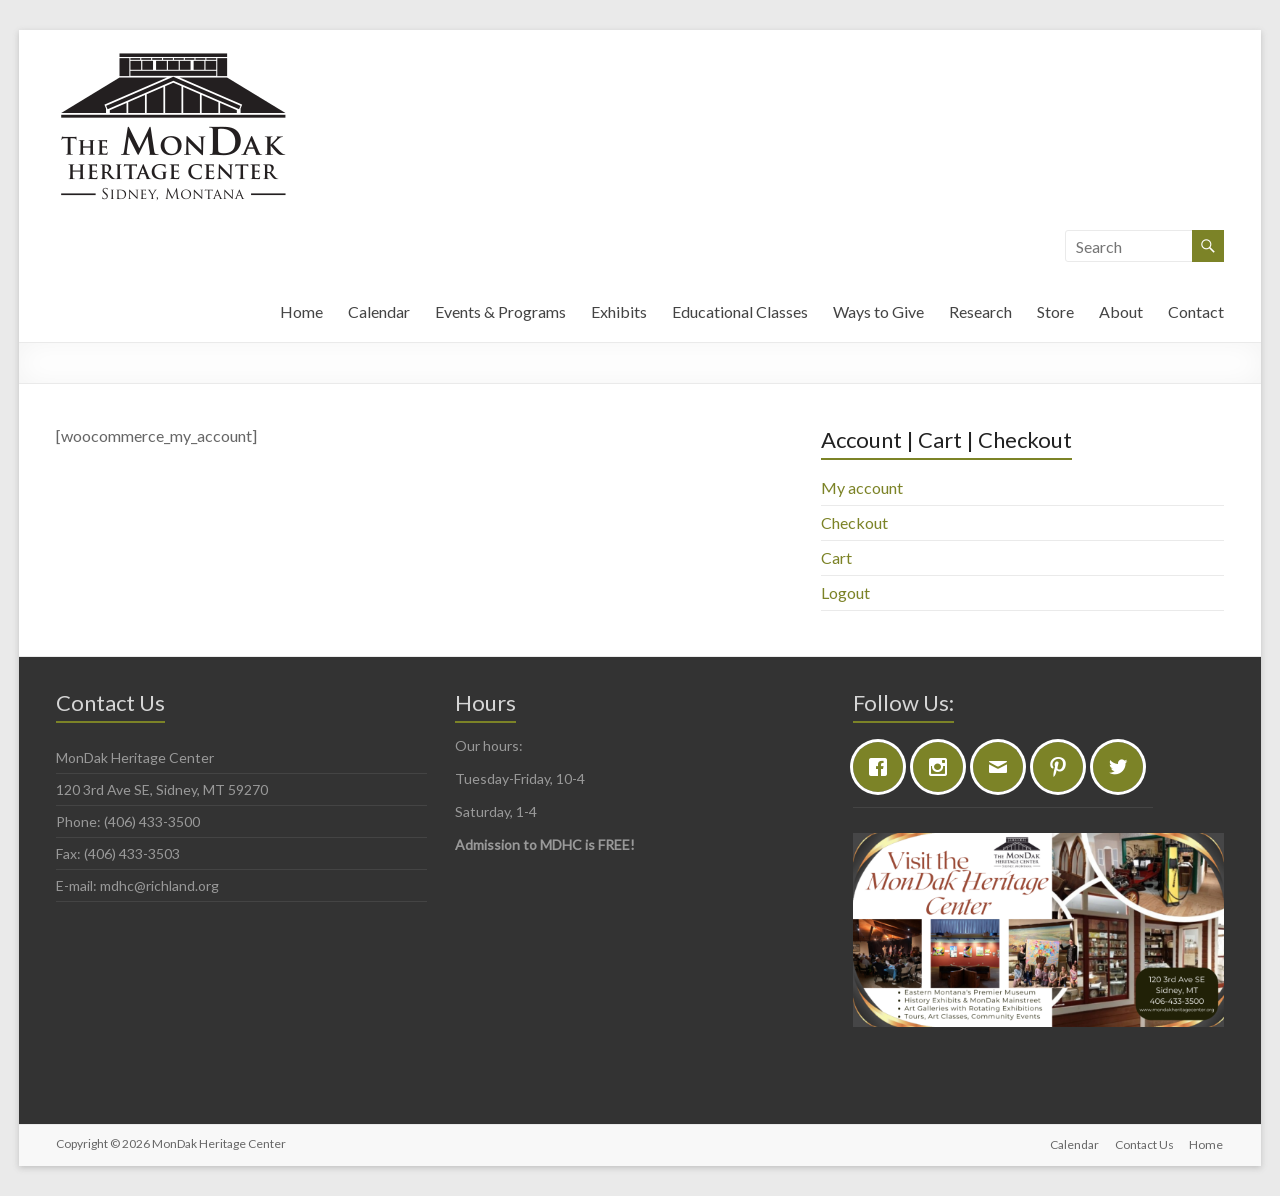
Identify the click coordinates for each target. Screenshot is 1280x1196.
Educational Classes (740, 311)
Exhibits (619, 311)
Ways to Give (878, 311)
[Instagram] (943, 767)
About (1121, 311)
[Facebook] (883, 767)
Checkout (854, 522)
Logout (845, 592)
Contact (1196, 311)
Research (980, 311)
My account (862, 487)
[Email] (1003, 767)
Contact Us (1144, 1143)
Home (301, 311)
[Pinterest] (1063, 767)
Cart (836, 557)
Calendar (379, 311)
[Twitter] (1123, 767)
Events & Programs (500, 311)
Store (1055, 311)
